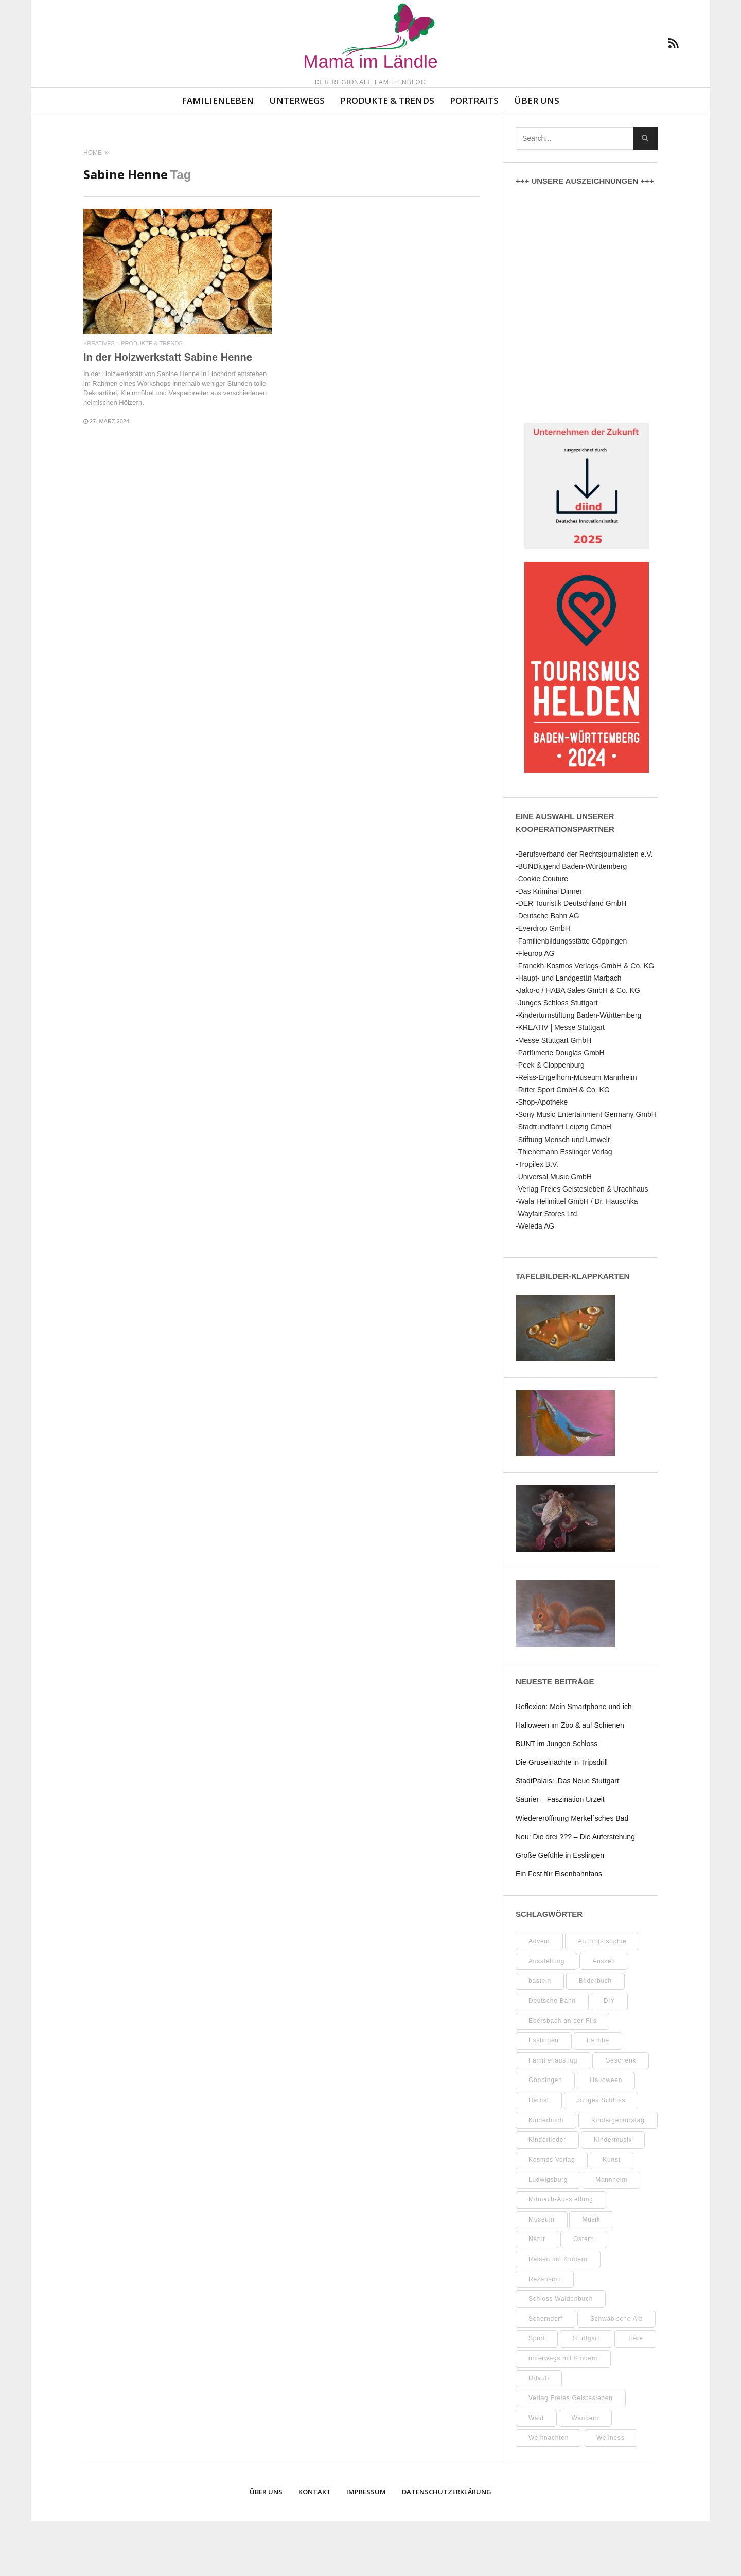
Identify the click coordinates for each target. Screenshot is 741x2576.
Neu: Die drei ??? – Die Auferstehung (575, 1891)
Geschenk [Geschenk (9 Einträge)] (620, 2115)
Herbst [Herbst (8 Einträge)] (538, 2154)
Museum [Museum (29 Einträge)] (541, 2274)
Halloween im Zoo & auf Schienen (570, 1779)
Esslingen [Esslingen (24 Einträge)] (543, 2095)
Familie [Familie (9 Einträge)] (598, 2095)
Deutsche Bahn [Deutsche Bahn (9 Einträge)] (552, 2055)
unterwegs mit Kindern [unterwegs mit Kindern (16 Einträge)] (563, 2413)
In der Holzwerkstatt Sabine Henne (167, 411)
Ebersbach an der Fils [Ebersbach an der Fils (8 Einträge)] (562, 2075)
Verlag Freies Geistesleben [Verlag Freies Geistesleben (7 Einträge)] (570, 2452)
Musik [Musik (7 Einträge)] (591, 2274)
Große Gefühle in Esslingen (560, 1910)
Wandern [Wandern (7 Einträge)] (585, 2472)
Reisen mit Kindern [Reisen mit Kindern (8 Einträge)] (558, 2313)
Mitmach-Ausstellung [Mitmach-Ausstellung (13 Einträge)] (560, 2254)
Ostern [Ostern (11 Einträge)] (583, 2293)
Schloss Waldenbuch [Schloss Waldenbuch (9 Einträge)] (560, 2353)
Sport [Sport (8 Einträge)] (536, 2392)
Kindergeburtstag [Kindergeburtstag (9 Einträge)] (617, 2174)
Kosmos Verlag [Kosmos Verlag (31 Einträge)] (551, 2214)
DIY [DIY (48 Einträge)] (609, 2055)
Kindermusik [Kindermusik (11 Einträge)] (613, 2194)
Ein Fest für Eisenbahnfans (559, 1928)
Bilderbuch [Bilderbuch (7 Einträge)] (595, 2035)
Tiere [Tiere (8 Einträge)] (635, 2392)
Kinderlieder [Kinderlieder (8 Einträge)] (547, 2194)
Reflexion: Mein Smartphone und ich (574, 1761)
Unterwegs (297, 155)
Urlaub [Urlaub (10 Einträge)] (538, 2433)
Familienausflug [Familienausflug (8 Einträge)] (552, 2115)
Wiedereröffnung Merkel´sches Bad (572, 1873)
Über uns (537, 155)
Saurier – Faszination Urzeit (560, 1854)
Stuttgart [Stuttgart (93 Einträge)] (586, 2392)
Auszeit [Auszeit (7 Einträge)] (603, 2015)
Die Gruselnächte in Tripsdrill (562, 1817)
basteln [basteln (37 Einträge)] (539, 2035)
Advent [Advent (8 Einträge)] (539, 1995)
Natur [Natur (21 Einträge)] (536, 2293)
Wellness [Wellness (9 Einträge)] (610, 2492)
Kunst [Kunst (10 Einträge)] (611, 2214)
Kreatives (99, 398)
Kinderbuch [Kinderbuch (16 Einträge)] (545, 2174)
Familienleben (218, 155)
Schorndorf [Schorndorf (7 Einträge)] (545, 2373)
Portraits (474, 155)
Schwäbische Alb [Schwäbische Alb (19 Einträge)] (616, 2373)
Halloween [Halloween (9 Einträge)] (606, 2134)
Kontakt (314, 2546)
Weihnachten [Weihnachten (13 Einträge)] (548, 2492)
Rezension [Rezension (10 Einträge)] (544, 2333)
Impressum (366, 2546)
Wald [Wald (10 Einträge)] (536, 2472)
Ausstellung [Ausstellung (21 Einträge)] (546, 2015)
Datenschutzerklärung (446, 2546)
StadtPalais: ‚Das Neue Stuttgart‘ (568, 1835)
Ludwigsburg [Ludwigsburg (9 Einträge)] (548, 2234)
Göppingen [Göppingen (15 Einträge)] (545, 2134)
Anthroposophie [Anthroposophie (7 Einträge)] (602, 1995)
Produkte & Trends (387, 155)
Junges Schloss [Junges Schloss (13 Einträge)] (601, 2154)
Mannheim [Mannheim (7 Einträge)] (611, 2234)
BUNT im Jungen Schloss (556, 1798)
